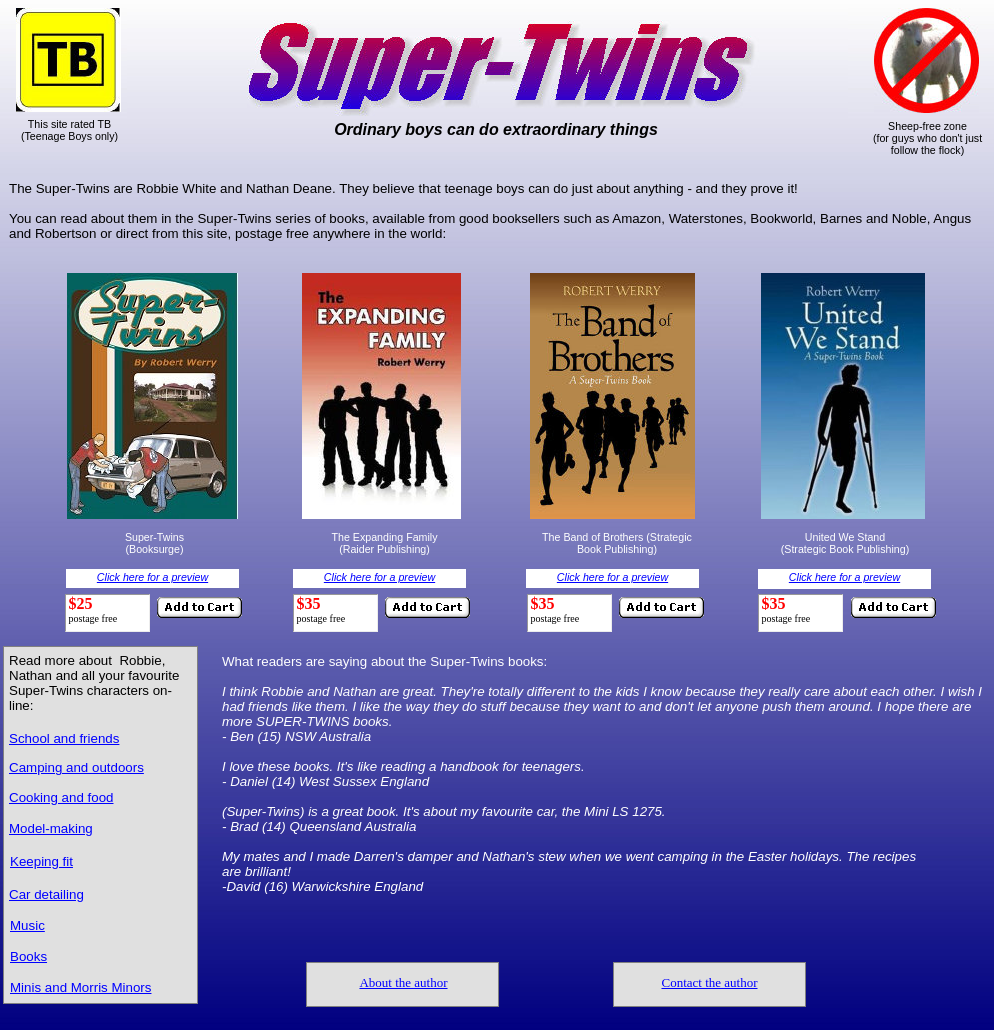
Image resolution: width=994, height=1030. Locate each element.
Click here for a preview (152, 577)
